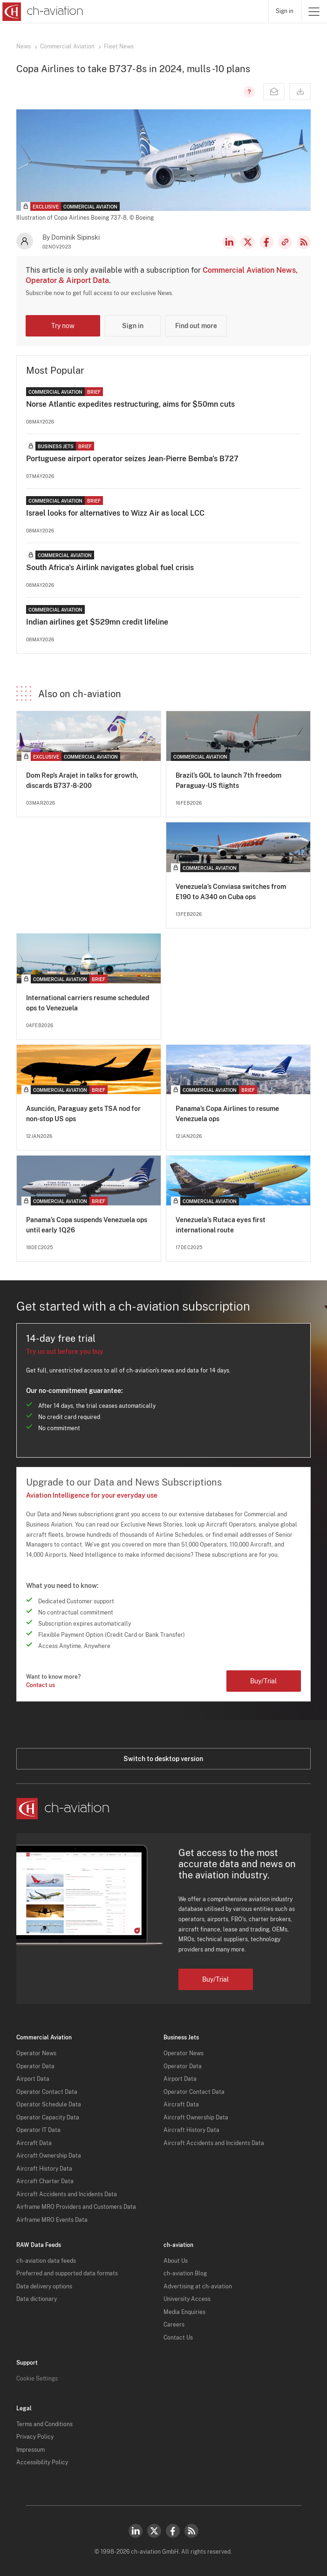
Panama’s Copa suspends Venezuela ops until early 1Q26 (86, 1225)
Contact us (40, 1685)
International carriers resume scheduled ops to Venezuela (87, 1003)
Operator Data (35, 2066)
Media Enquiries (184, 2312)
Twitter (154, 2531)
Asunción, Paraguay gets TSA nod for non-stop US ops (83, 1114)
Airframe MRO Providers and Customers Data (76, 2207)
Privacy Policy (35, 2437)
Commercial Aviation (67, 46)
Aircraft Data (34, 2143)
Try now (63, 326)
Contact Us (178, 2337)
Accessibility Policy (42, 2462)
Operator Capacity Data (47, 2117)
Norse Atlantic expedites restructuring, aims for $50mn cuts (130, 404)
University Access (187, 2299)
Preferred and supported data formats (67, 2273)
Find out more (196, 326)
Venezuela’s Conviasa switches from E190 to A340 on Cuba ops (231, 892)
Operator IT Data (38, 2130)
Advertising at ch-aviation (198, 2286)
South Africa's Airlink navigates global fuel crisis (110, 567)
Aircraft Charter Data (45, 2181)
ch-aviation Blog (185, 2273)
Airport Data (32, 2079)
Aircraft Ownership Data (48, 2155)
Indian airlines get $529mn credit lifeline (97, 622)
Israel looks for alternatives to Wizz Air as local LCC (115, 513)
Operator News (36, 2053)
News (23, 46)
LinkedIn (229, 242)
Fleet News (119, 46)
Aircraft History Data (44, 2169)
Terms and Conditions (44, 2424)
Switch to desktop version (163, 1758)
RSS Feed (304, 242)
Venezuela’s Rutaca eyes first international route (221, 1225)
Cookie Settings (37, 2378)
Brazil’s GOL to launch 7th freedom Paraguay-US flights (228, 780)
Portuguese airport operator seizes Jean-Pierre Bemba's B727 (132, 458)
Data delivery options (44, 2286)
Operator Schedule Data (48, 2104)
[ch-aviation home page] (41, 11)
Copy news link (285, 242)
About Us (176, 2261)
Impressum (30, 2450)
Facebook (266, 242)
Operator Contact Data (46, 2092)
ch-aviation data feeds (46, 2261)
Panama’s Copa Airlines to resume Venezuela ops (227, 1114)
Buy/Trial (263, 1681)
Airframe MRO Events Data (52, 2220)
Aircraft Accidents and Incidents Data (66, 2194)
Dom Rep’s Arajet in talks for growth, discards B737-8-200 (82, 780)
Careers (174, 2324)
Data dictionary (36, 2299)
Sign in (284, 11)
